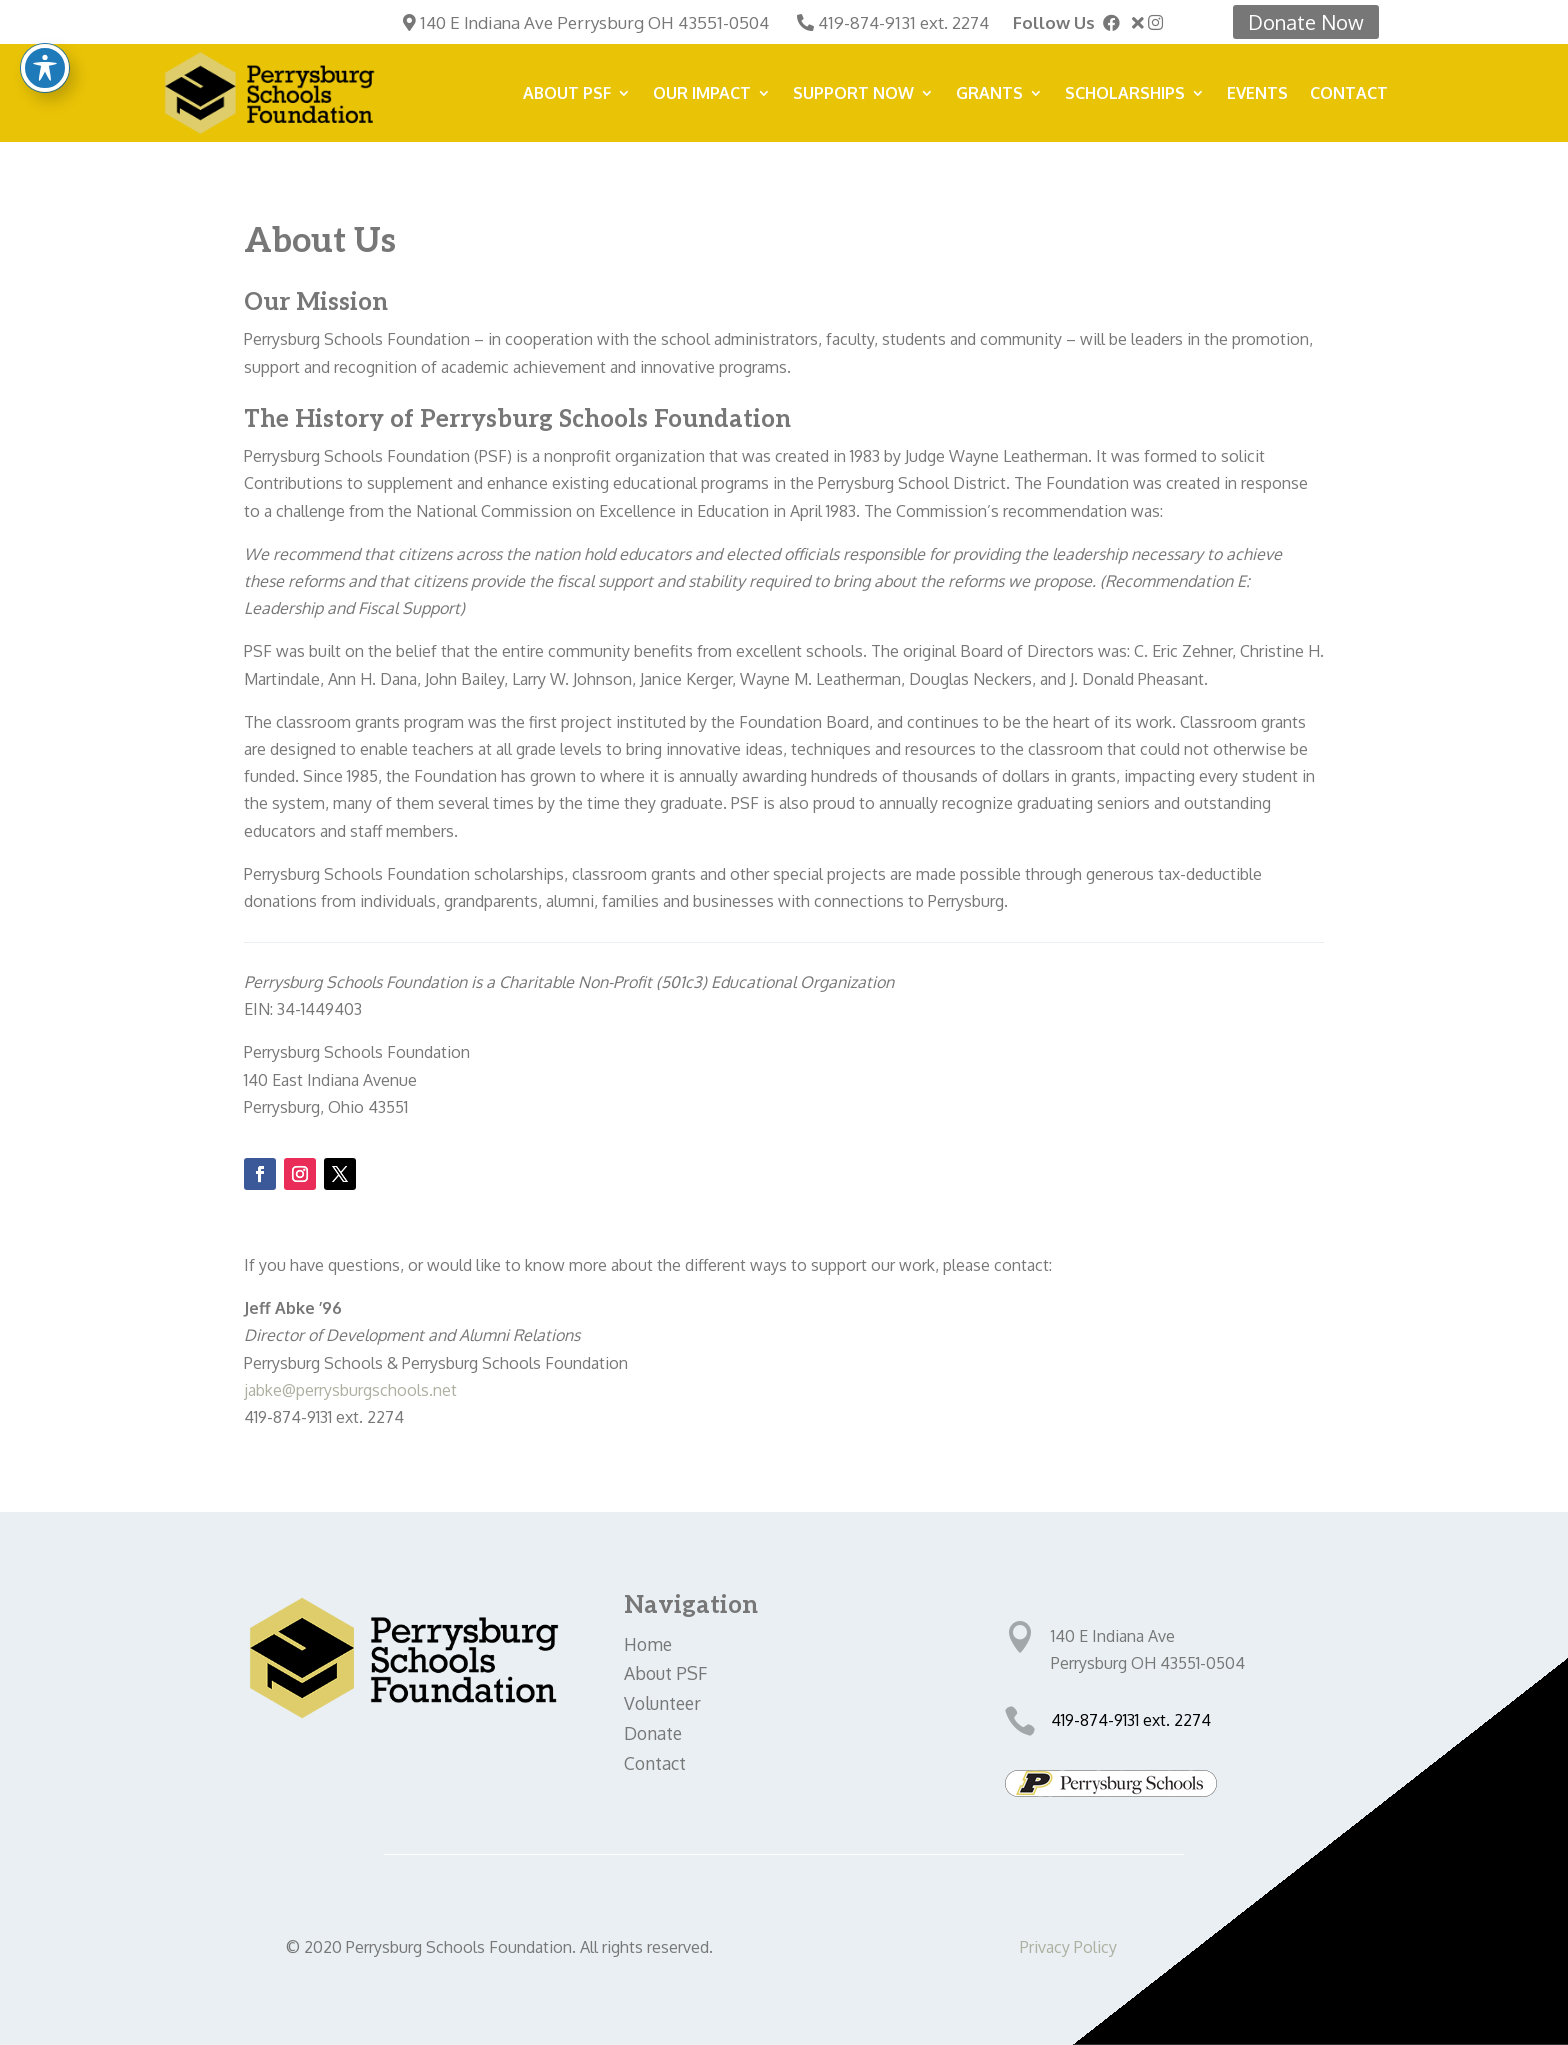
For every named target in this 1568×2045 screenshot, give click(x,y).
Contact (1349, 94)
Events (1257, 94)
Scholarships (1125, 94)
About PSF (567, 94)
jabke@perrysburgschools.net (352, 1390)
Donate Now (1306, 22)
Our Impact (702, 94)
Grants (989, 94)
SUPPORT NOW (853, 94)
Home (648, 1644)
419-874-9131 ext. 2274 (903, 22)
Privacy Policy (1068, 1947)
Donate (653, 1733)
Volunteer (662, 1703)
